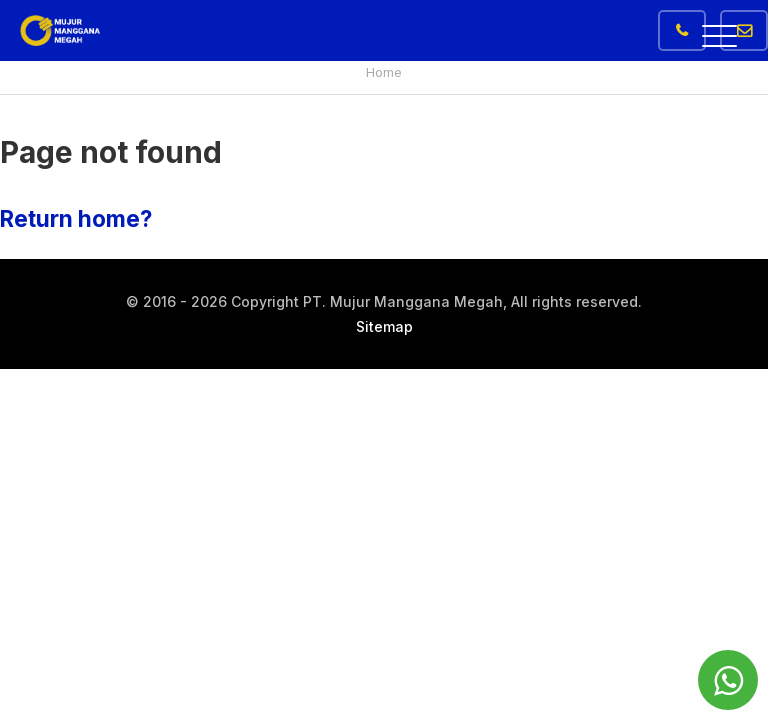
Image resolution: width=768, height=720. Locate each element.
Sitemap (384, 326)
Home (384, 72)
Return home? (76, 218)
